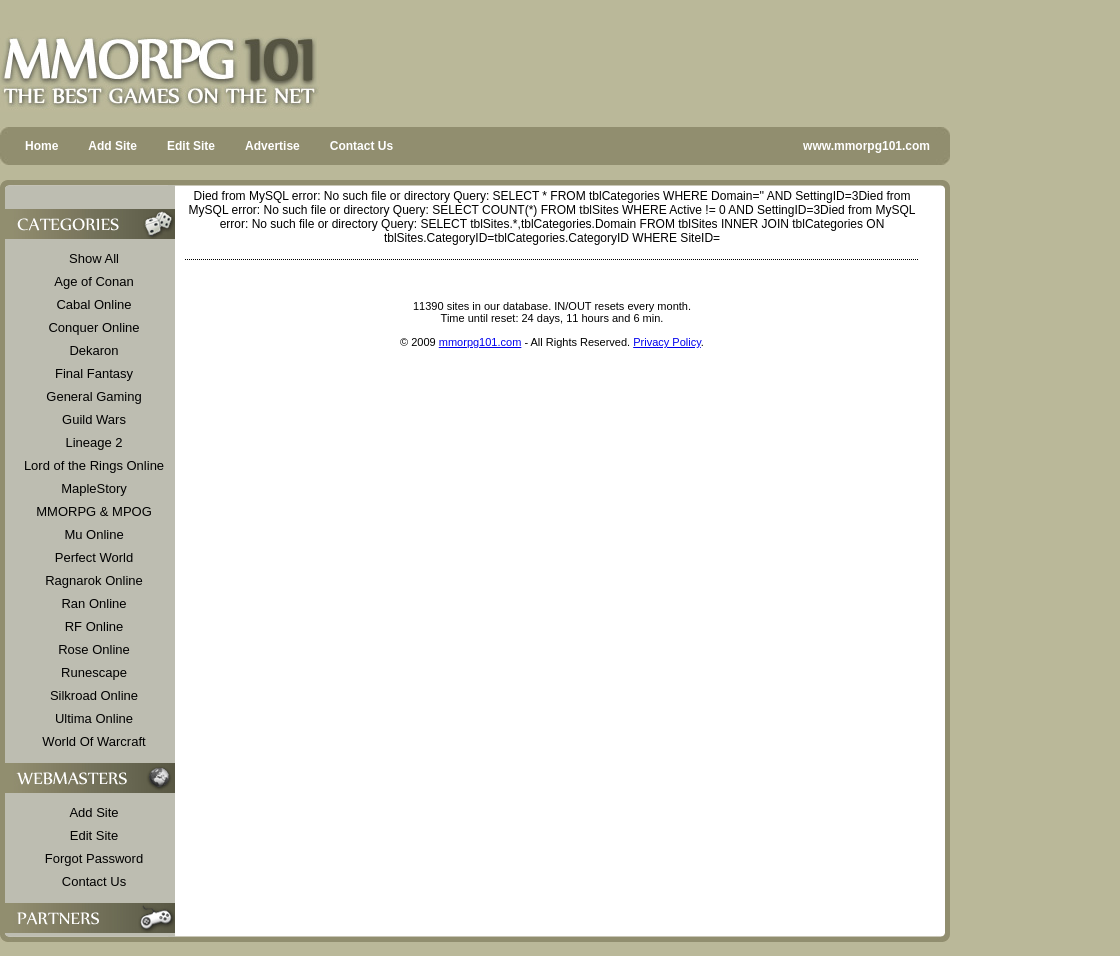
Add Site (112, 146)
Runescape (94, 672)
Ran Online (93, 603)
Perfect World (94, 557)
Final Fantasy (94, 373)
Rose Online (94, 649)
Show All (94, 258)
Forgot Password (94, 858)
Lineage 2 (93, 442)
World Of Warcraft (93, 741)
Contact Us (361, 146)
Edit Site (191, 146)
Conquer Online (93, 327)
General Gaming (93, 396)
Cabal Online (93, 304)
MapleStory (94, 488)
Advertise (272, 146)
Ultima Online (94, 718)
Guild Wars (94, 419)
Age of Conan (94, 281)
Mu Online (93, 534)
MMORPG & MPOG (94, 511)
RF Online (94, 626)
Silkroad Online (94, 695)
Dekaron (93, 350)
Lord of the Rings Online (94, 465)
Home (41, 146)
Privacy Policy (667, 342)
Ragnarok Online (94, 580)
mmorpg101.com (480, 342)
